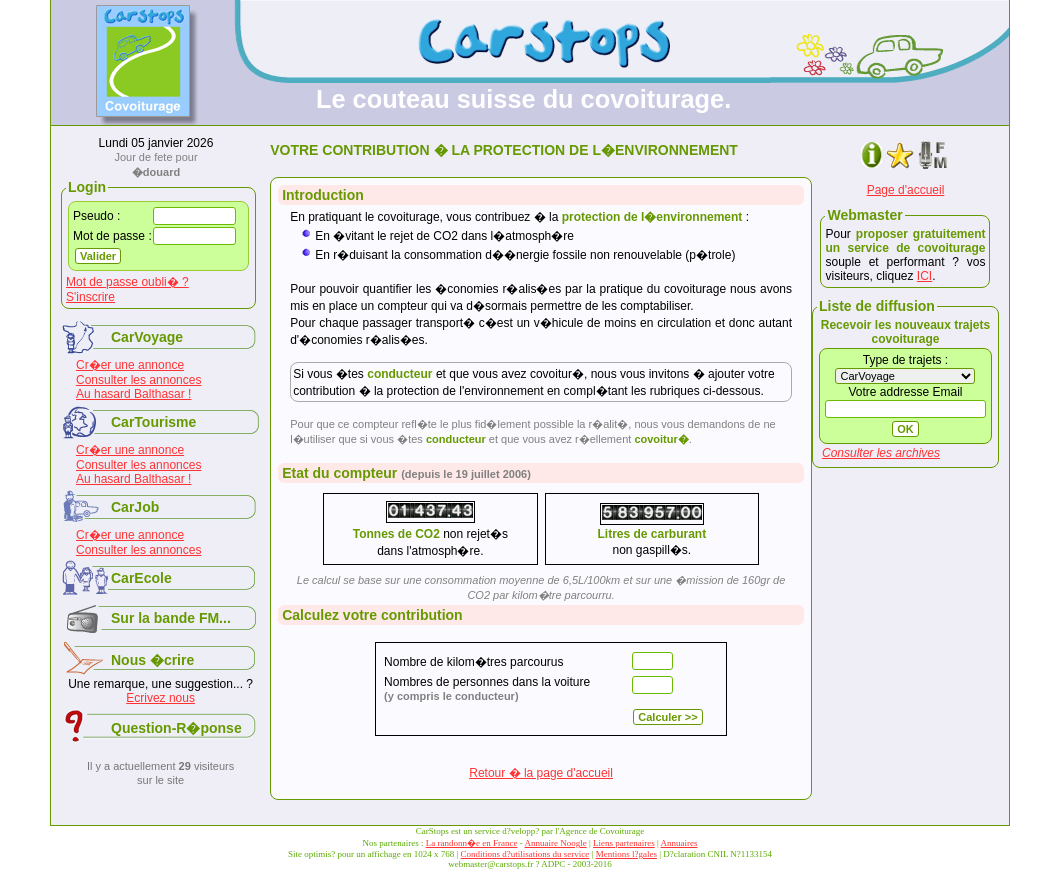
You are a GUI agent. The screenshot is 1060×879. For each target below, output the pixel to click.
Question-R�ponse (176, 728)
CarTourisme (153, 422)
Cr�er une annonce (130, 365)
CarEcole (141, 578)
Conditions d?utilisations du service (525, 854)
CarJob (135, 507)
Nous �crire (152, 660)
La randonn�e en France (472, 843)
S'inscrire (90, 297)
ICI (924, 276)
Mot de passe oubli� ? (127, 282)
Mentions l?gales (626, 854)
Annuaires (679, 843)
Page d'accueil (906, 190)
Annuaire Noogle (555, 843)
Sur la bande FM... (171, 618)
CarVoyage (147, 337)
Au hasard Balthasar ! (133, 394)
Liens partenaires (624, 843)
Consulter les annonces (138, 380)
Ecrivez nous (160, 698)
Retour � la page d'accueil (541, 773)
